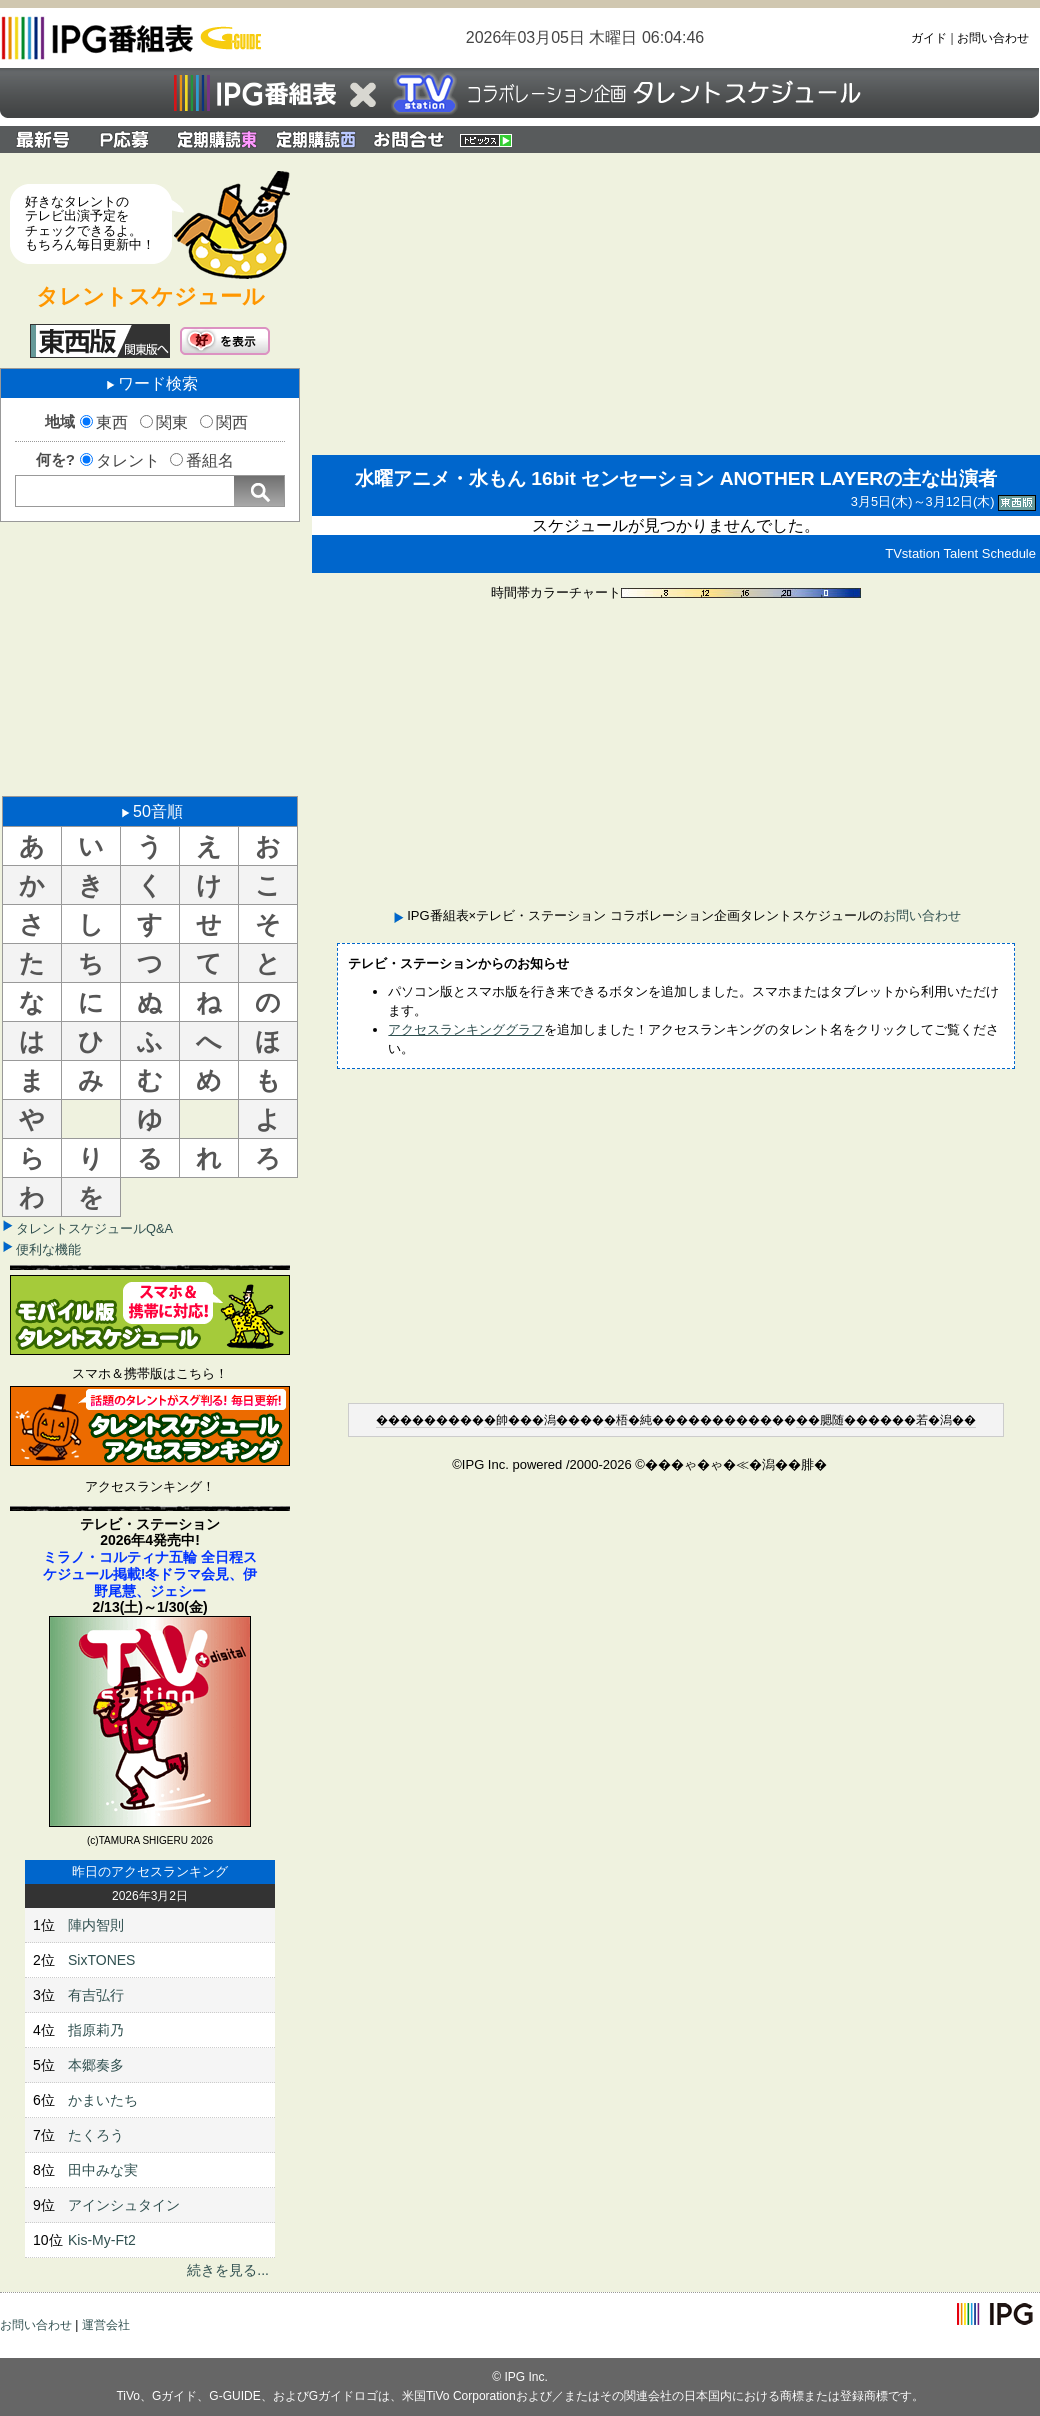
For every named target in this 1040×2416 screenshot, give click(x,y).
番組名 (210, 460)
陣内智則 (96, 1925)
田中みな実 (103, 2170)
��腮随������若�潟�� (886, 1420)
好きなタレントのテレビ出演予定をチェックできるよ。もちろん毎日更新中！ (90, 223)
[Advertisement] (150, 657)
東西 (112, 422)
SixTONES (101, 1960)
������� (418, 1420)
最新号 (43, 139)
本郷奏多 (96, 2065)
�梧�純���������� (688, 1420)
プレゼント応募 (127, 139)
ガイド (929, 38)
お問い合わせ (993, 38)
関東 (172, 422)
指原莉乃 (96, 2030)
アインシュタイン (124, 2205)
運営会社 (106, 2325)
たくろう (96, 2135)
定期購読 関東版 (218, 139)
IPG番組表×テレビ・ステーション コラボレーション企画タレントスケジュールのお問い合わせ (409, 139)
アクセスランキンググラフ (466, 1029)
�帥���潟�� (532, 1420)
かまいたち (103, 2100)
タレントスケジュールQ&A (94, 1228)
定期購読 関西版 (317, 139)
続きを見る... (228, 2270)
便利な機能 (48, 1249)
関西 (232, 422)
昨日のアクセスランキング (150, 1871)
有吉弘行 (96, 1995)
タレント (128, 460)
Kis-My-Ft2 (102, 2240)
